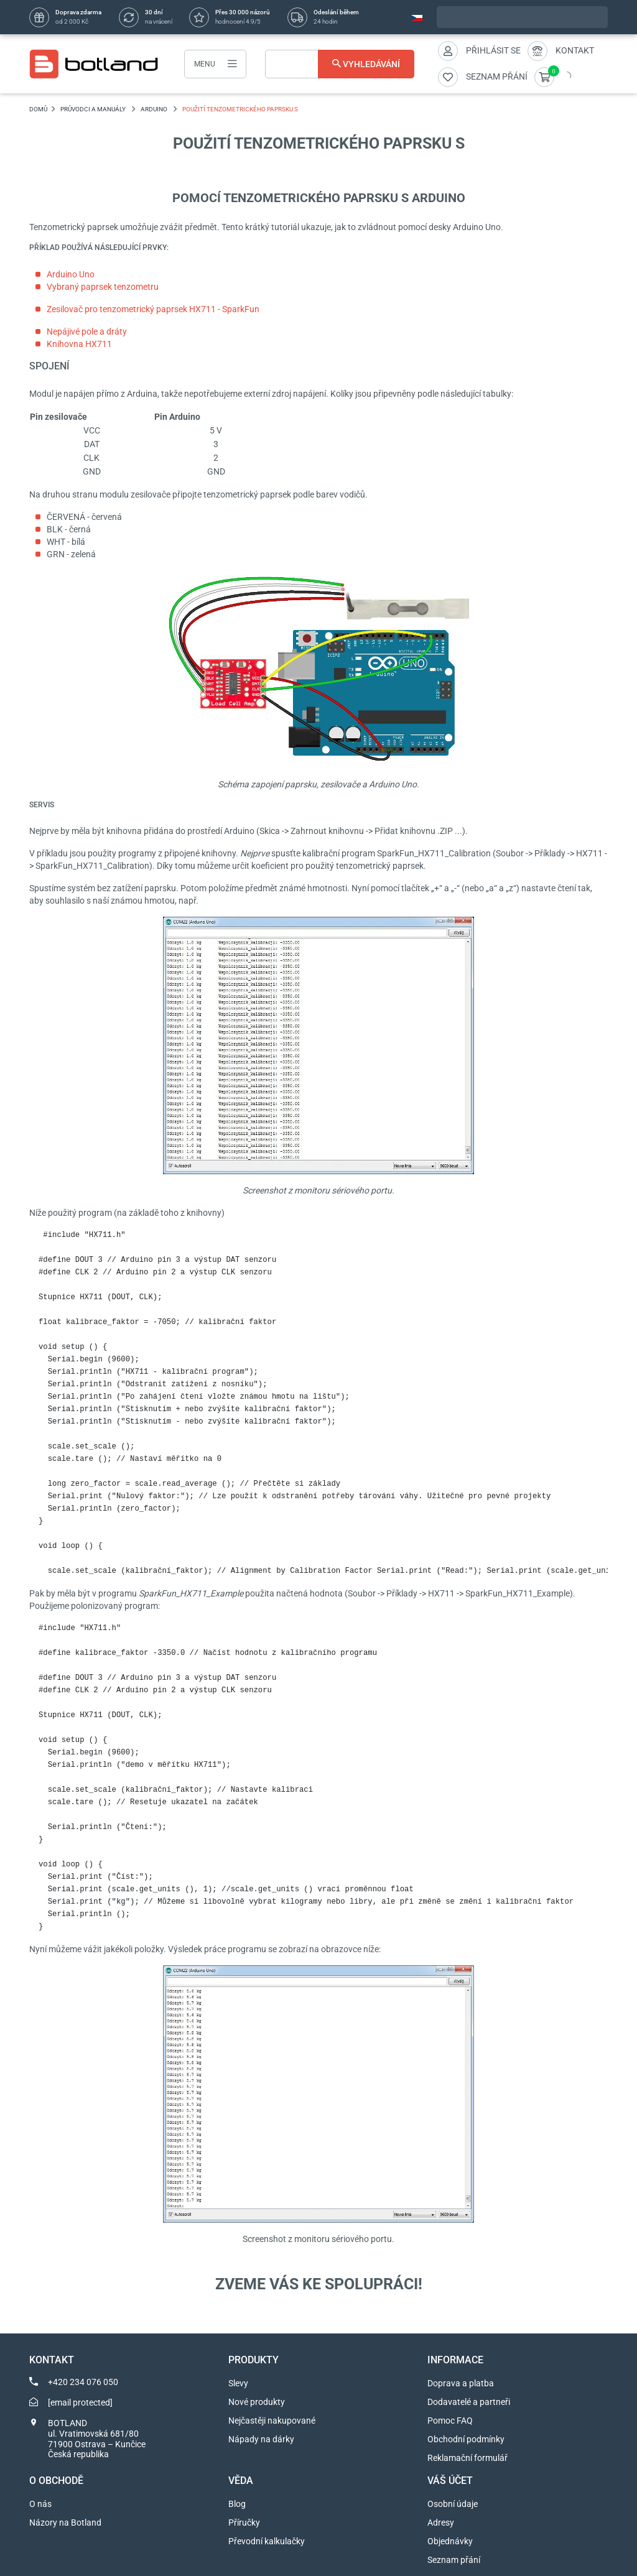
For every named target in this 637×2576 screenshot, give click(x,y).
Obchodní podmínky (465, 2439)
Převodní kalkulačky (266, 2541)
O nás (40, 2504)
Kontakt (575, 50)
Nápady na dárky (261, 2439)
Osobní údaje (452, 2504)
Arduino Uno (71, 274)
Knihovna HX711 (79, 344)
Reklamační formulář (467, 2458)
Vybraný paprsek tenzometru (103, 287)
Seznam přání (453, 2560)
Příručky (244, 2522)
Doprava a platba (460, 2383)
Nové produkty (256, 2402)
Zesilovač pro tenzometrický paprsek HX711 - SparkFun (153, 309)
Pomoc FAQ (450, 2420)
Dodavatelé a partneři (468, 2402)
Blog (237, 2504)
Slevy (238, 2383)
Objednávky (450, 2541)
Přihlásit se (493, 50)
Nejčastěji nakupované (271, 2420)
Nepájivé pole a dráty (87, 331)
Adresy (440, 2522)
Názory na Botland (65, 2522)
